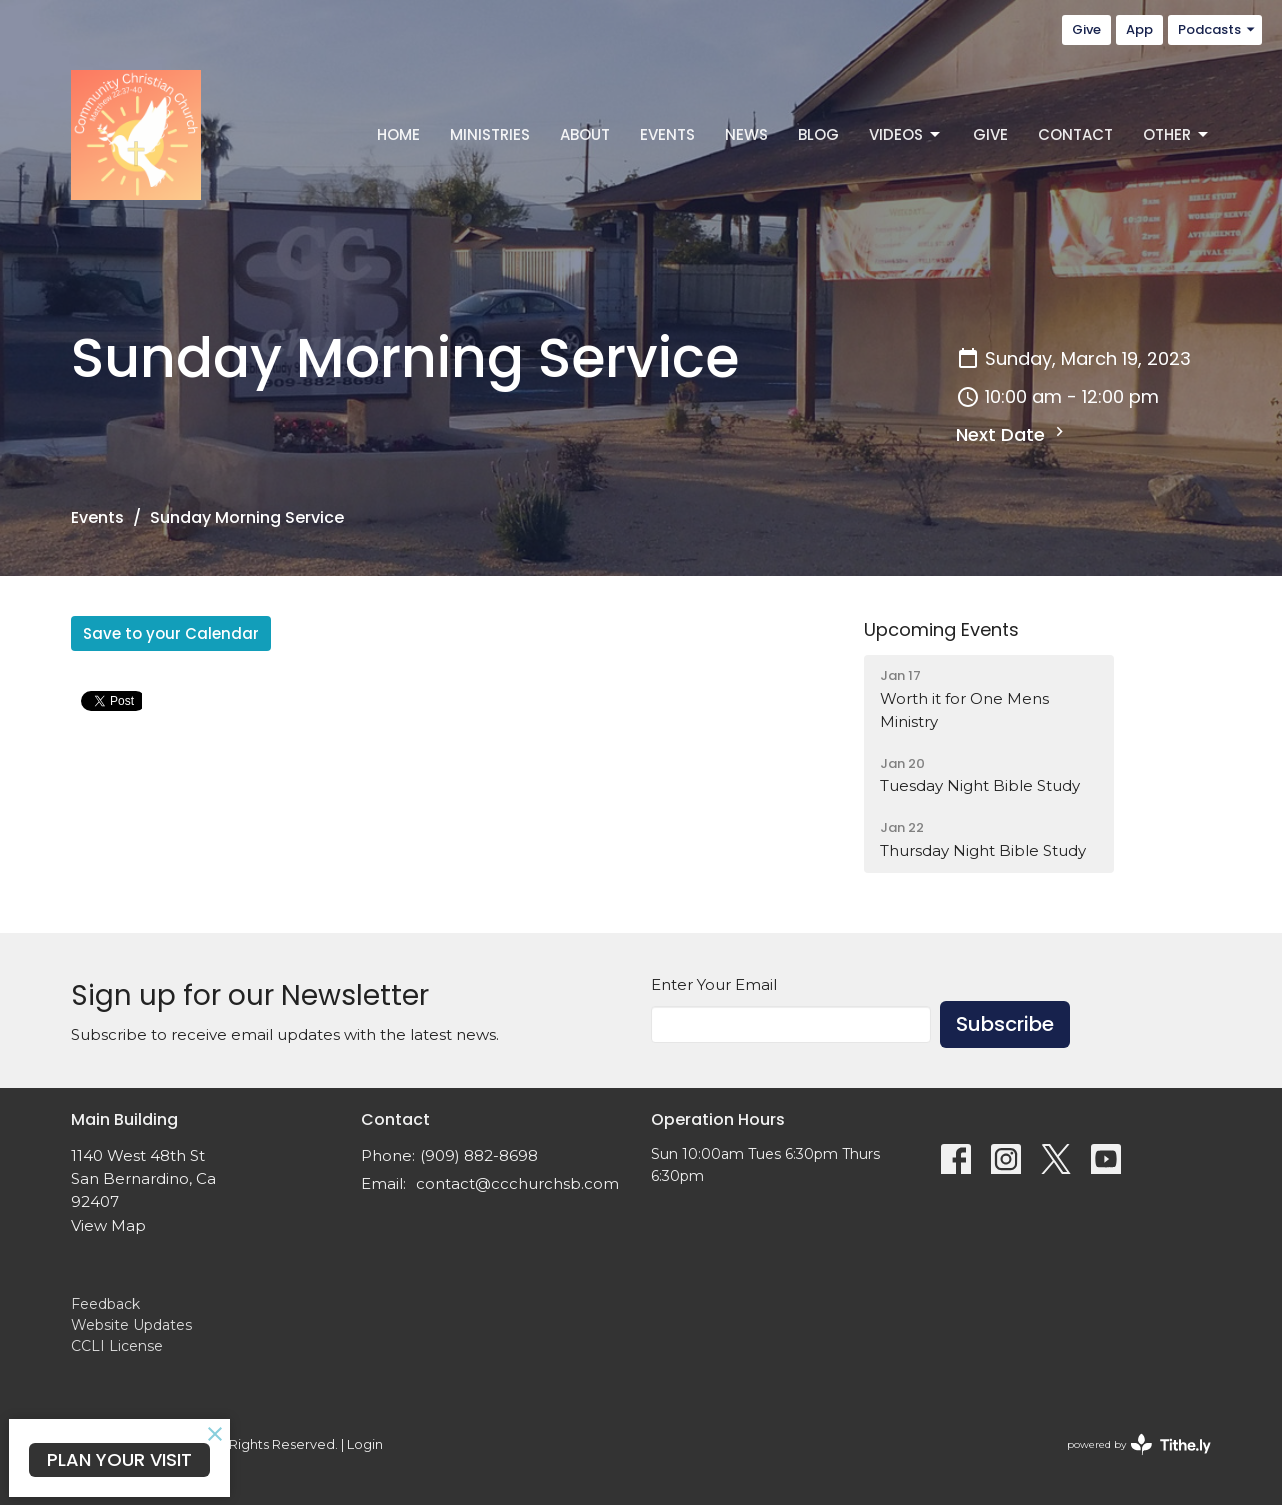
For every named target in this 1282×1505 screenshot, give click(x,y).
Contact (1075, 134)
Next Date (1012, 434)
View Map (108, 1225)
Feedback (105, 1304)
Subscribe (1005, 1024)
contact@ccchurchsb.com (517, 1183)
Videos (906, 134)
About (585, 134)
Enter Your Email (714, 984)
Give (1086, 29)
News (746, 134)
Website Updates (131, 1325)
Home (398, 134)
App (1139, 29)
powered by (1139, 1444)
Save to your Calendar (171, 633)
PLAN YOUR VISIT (119, 1459)
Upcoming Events (941, 629)
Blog (818, 134)
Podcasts (1217, 29)
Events (667, 134)
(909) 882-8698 (479, 1155)
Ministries (490, 134)
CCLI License (117, 1346)
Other (1177, 134)
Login (365, 1444)
